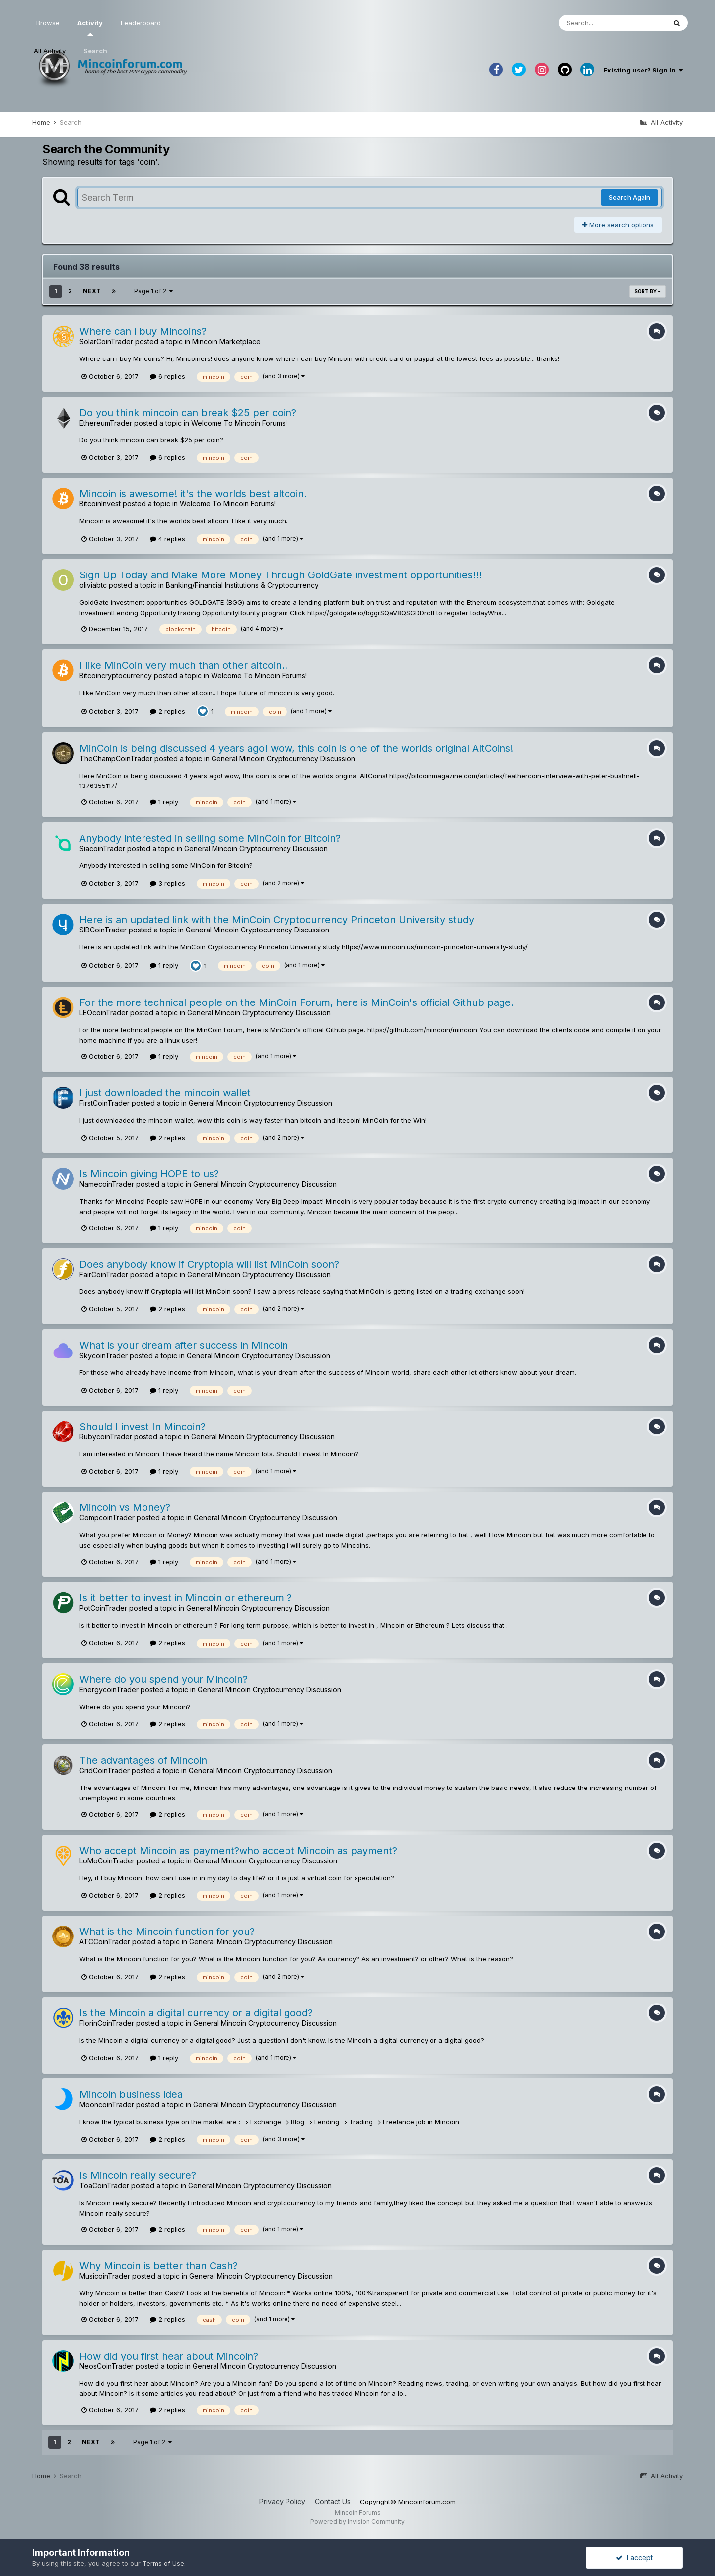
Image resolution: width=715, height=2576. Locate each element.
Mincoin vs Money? (124, 1507)
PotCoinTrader (103, 1608)
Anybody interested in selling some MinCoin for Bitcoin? (210, 838)
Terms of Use (163, 2563)
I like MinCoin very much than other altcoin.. (183, 665)
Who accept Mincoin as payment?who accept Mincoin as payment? (238, 1851)
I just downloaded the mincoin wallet (165, 1093)
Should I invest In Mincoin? (142, 1426)
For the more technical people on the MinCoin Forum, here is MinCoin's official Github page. (296, 1002)
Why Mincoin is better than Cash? (158, 2266)
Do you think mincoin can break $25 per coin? (187, 413)
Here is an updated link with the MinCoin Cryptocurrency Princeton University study (276, 920)
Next (92, 291)
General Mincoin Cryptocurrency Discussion (283, 758)
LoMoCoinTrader (107, 1861)
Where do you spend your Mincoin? (163, 1679)
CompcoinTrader (107, 1517)
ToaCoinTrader (104, 2185)
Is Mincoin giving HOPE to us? (149, 1174)
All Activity (50, 51)
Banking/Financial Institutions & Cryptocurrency (242, 585)
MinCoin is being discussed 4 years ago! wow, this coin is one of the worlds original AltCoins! (296, 748)
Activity (90, 27)
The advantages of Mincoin (143, 1760)
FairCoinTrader (103, 1274)
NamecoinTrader (106, 1184)
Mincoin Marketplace (226, 341)
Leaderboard (141, 23)
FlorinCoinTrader (106, 2023)
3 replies (167, 883)
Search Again (629, 197)
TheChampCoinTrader (115, 758)
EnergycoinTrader (109, 1689)
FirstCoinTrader (104, 1103)
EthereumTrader (105, 423)
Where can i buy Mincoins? (143, 331)
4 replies (167, 539)
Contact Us (333, 2501)
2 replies (167, 711)
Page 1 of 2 (153, 291)
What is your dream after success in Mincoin (183, 1345)
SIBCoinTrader (103, 930)
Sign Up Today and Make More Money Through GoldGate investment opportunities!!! (280, 575)
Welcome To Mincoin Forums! (239, 423)
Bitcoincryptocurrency (115, 675)
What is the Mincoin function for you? (167, 1931)
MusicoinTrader (104, 2276)
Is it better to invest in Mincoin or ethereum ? (185, 1598)
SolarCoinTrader (106, 341)
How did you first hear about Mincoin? (168, 2356)
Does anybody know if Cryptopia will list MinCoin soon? (209, 1264)
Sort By (647, 291)
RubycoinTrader (105, 1436)
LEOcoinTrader (103, 1012)
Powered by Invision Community (357, 2521)
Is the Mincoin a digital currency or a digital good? (196, 2013)
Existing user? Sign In (643, 70)
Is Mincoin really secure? (137, 2175)
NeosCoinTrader (106, 2366)
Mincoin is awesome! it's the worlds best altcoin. (193, 494)
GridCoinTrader (104, 1770)
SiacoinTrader (102, 848)
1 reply (164, 802)
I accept (634, 2557)
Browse (48, 23)
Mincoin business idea (131, 2094)
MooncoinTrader (106, 2104)
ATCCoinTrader (104, 1941)
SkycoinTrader (103, 1355)
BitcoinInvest (100, 504)
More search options (618, 225)
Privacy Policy (282, 2501)
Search (95, 51)
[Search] (612, 23)
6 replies (167, 376)
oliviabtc (93, 585)
